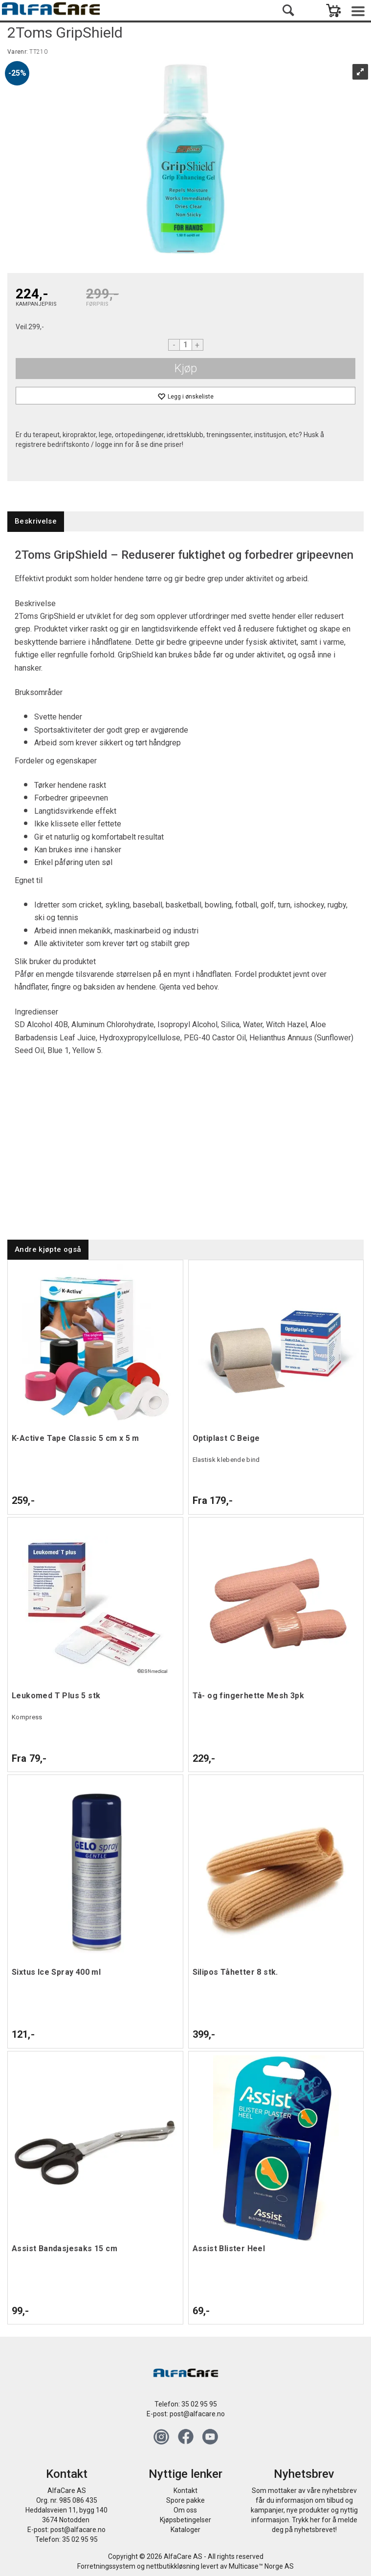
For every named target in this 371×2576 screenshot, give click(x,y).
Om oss (185, 2510)
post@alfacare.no (197, 2414)
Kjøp (186, 368)
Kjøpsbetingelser (185, 2520)
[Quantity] (186, 345)
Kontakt (185, 2490)
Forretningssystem (106, 2566)
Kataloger (185, 2530)
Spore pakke (185, 2500)
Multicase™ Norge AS (261, 2566)
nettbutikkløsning (172, 2566)
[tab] (35, 521)
